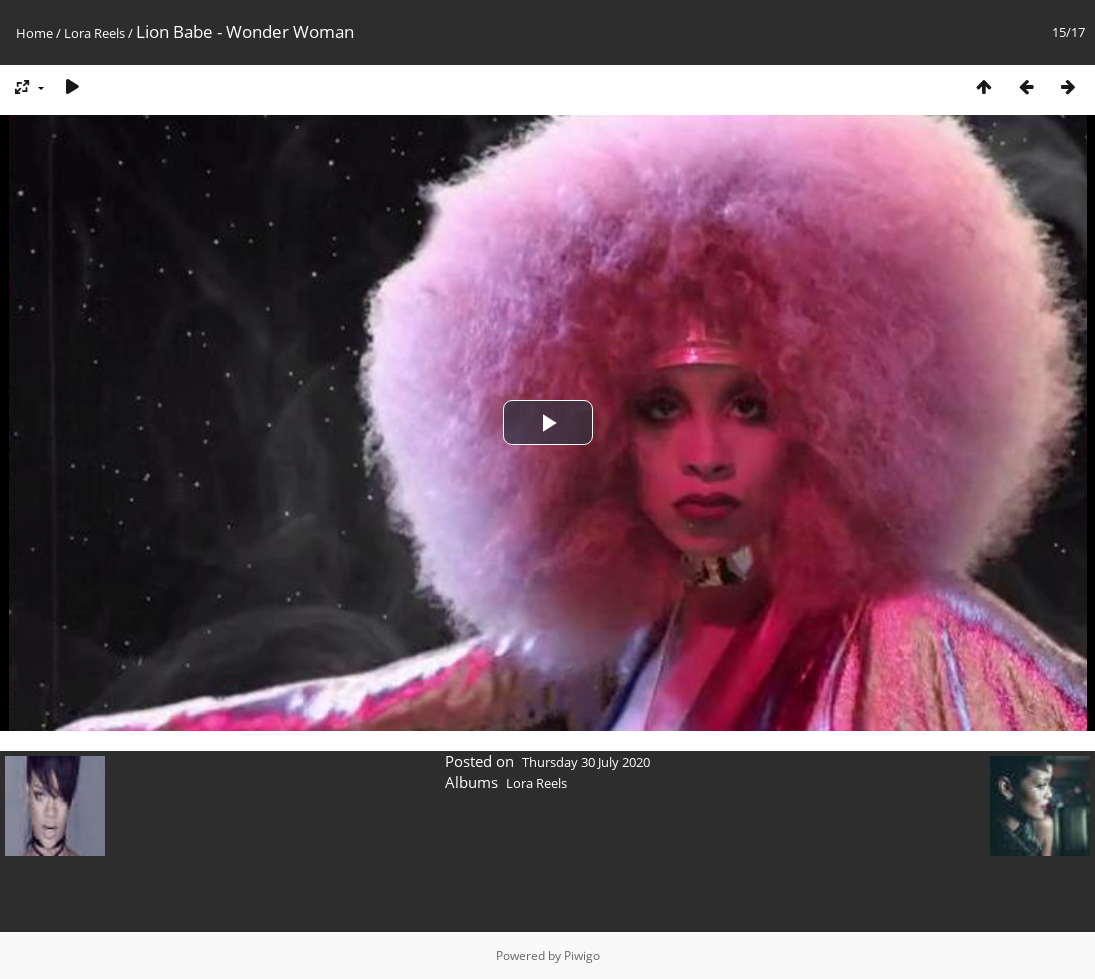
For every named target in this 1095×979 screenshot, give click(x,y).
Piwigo (582, 955)
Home (34, 33)
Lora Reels (94, 33)
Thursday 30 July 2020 (586, 762)
